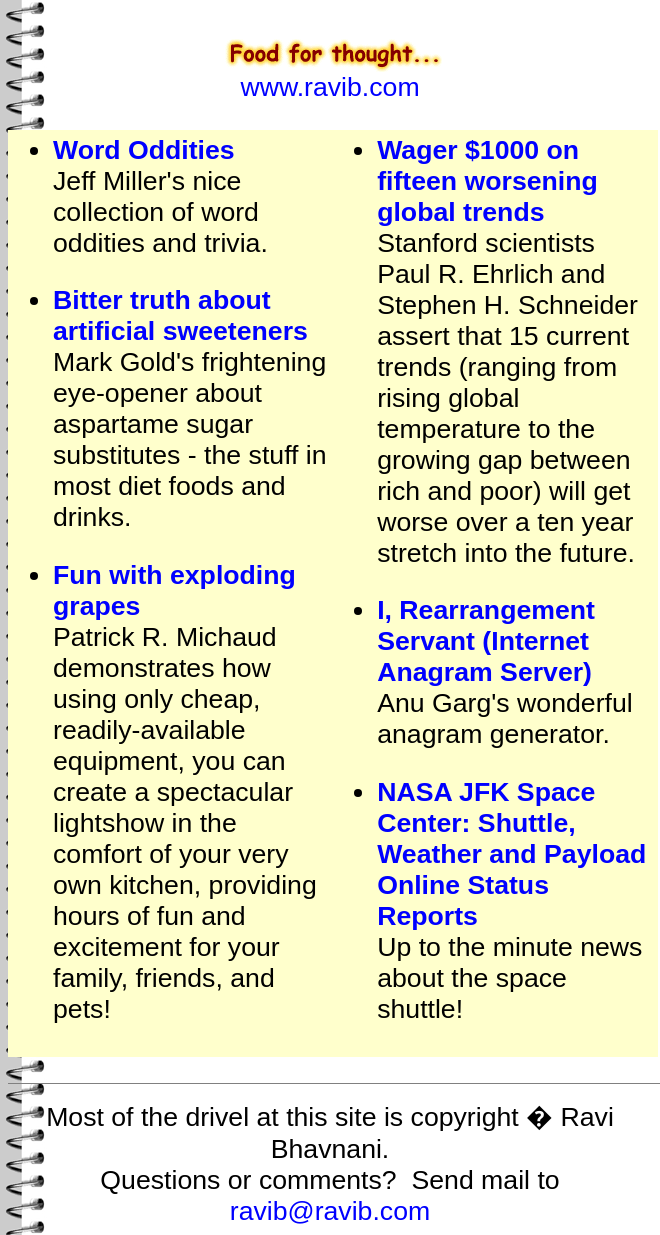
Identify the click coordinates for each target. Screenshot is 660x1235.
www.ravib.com (329, 87)
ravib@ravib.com (330, 1211)
